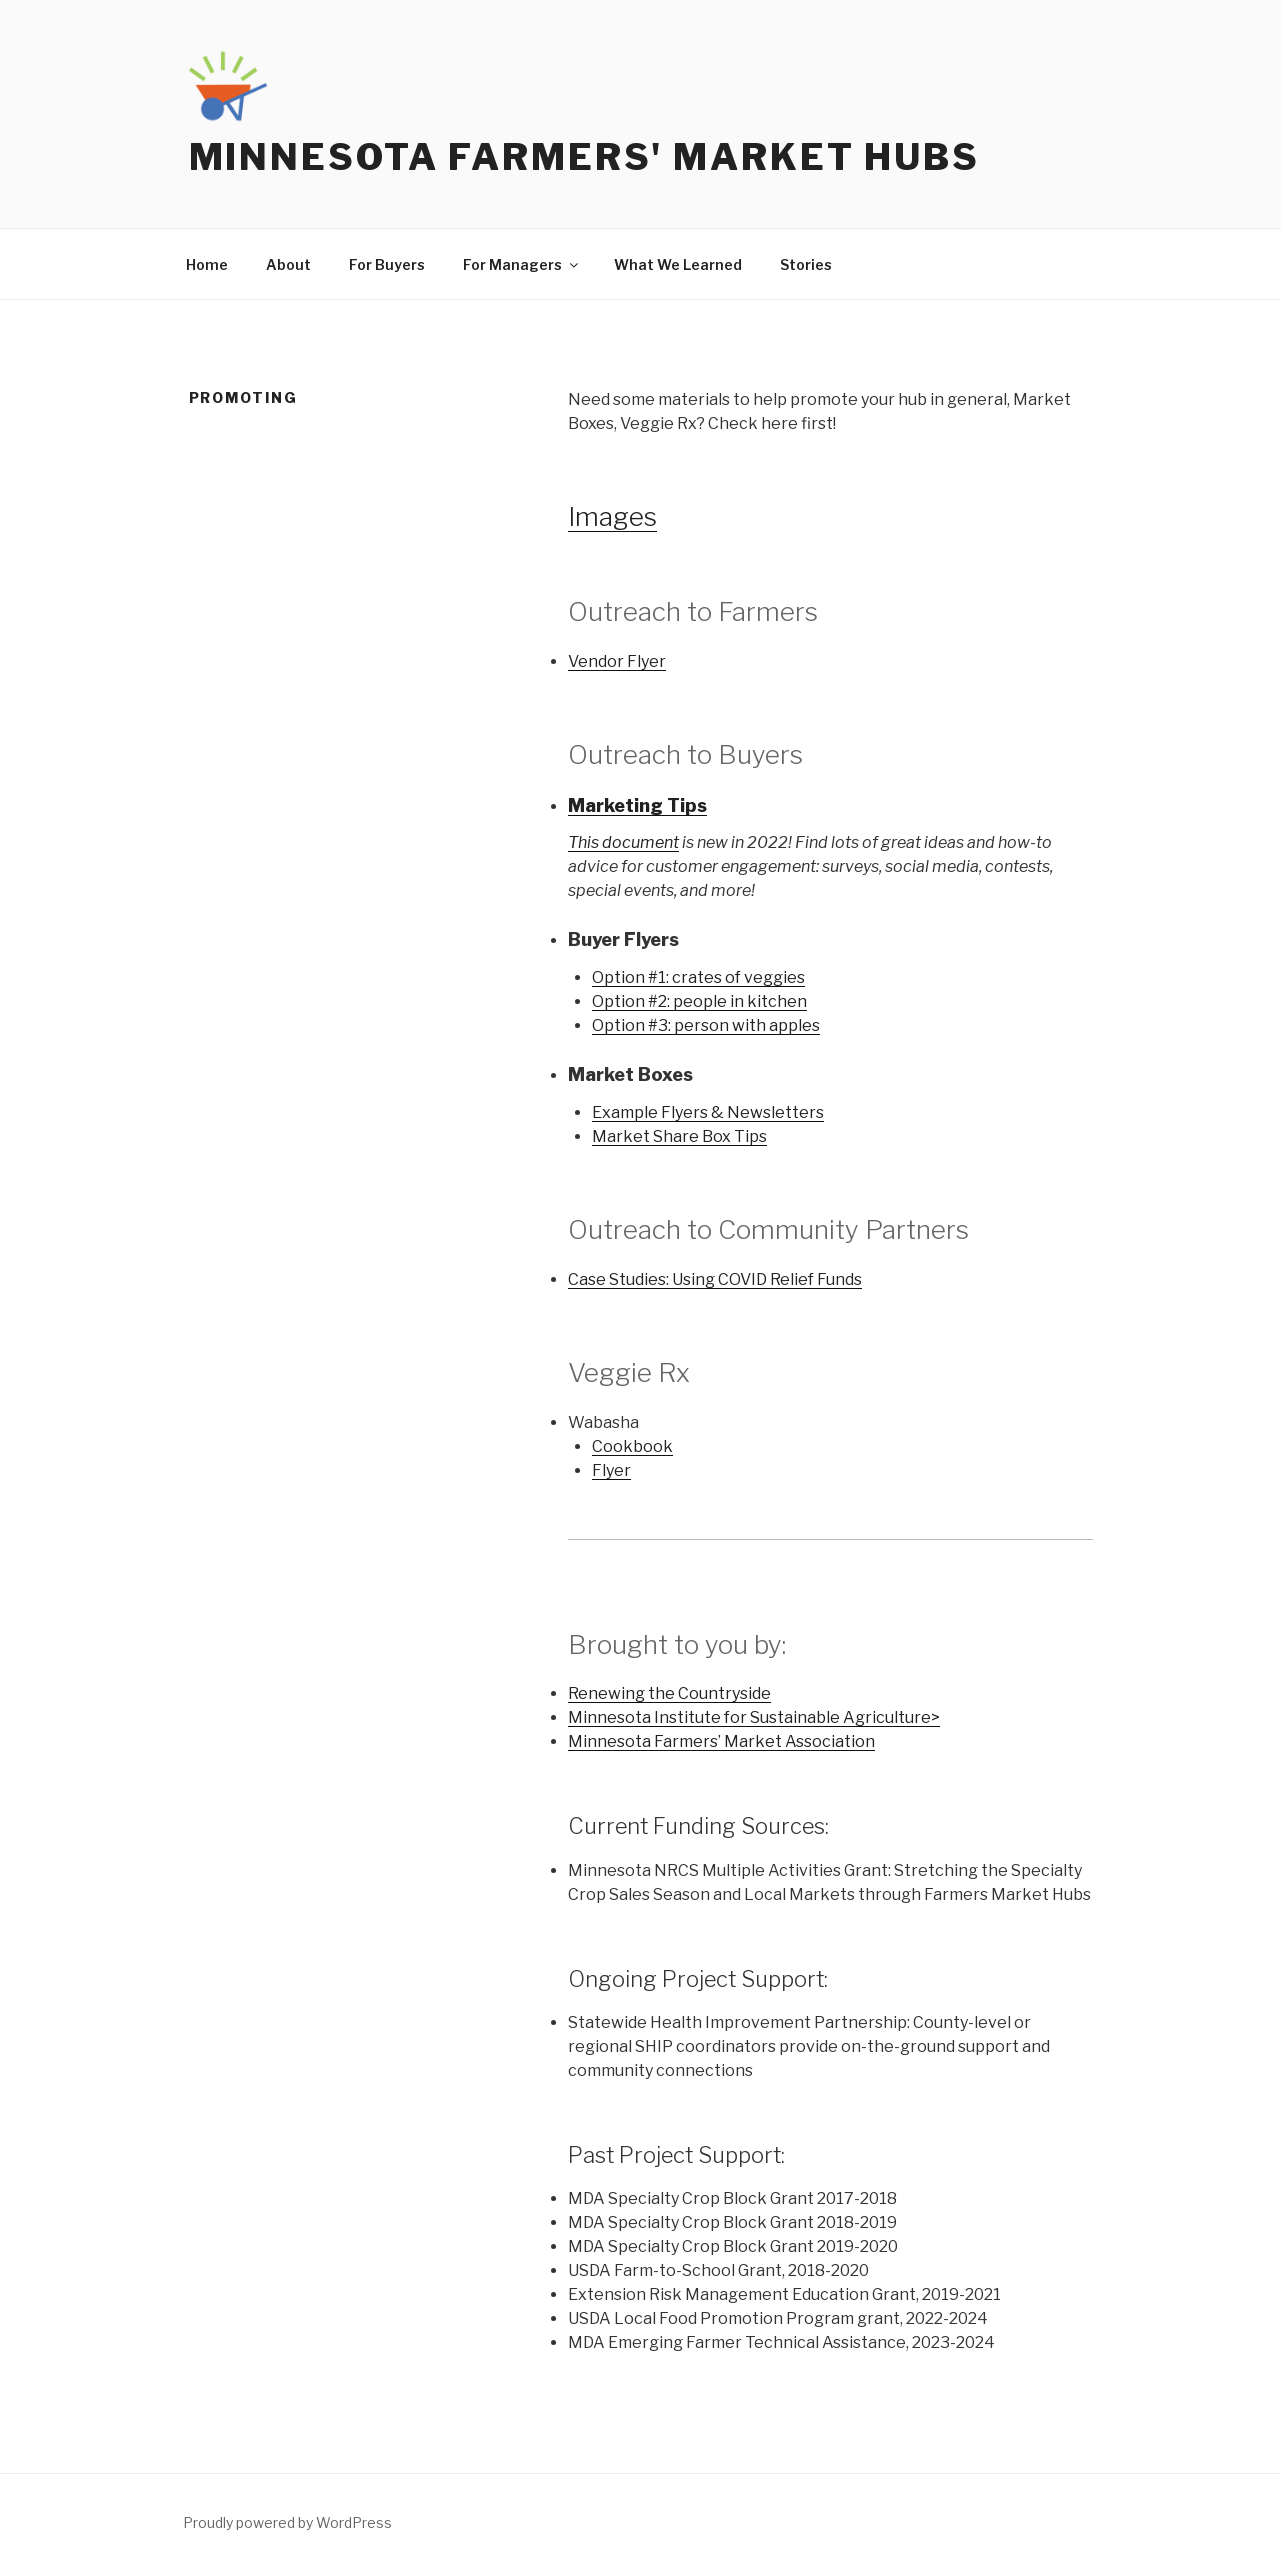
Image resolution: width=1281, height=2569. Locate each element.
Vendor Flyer (617, 661)
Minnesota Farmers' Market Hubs (584, 157)
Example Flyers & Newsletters (708, 1112)
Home (207, 264)
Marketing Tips (637, 805)
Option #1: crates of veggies (698, 977)
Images (612, 516)
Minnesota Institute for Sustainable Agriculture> (754, 1717)
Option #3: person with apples (706, 1025)
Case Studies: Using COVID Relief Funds (715, 1279)
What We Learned (678, 264)
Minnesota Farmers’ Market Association (721, 1741)
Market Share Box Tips (679, 1136)
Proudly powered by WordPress (287, 2522)
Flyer (611, 1470)
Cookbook (632, 1446)
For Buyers (387, 264)
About (288, 264)
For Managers (522, 264)
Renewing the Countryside (669, 1693)
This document (623, 842)
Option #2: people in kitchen (699, 1001)
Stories (806, 264)
